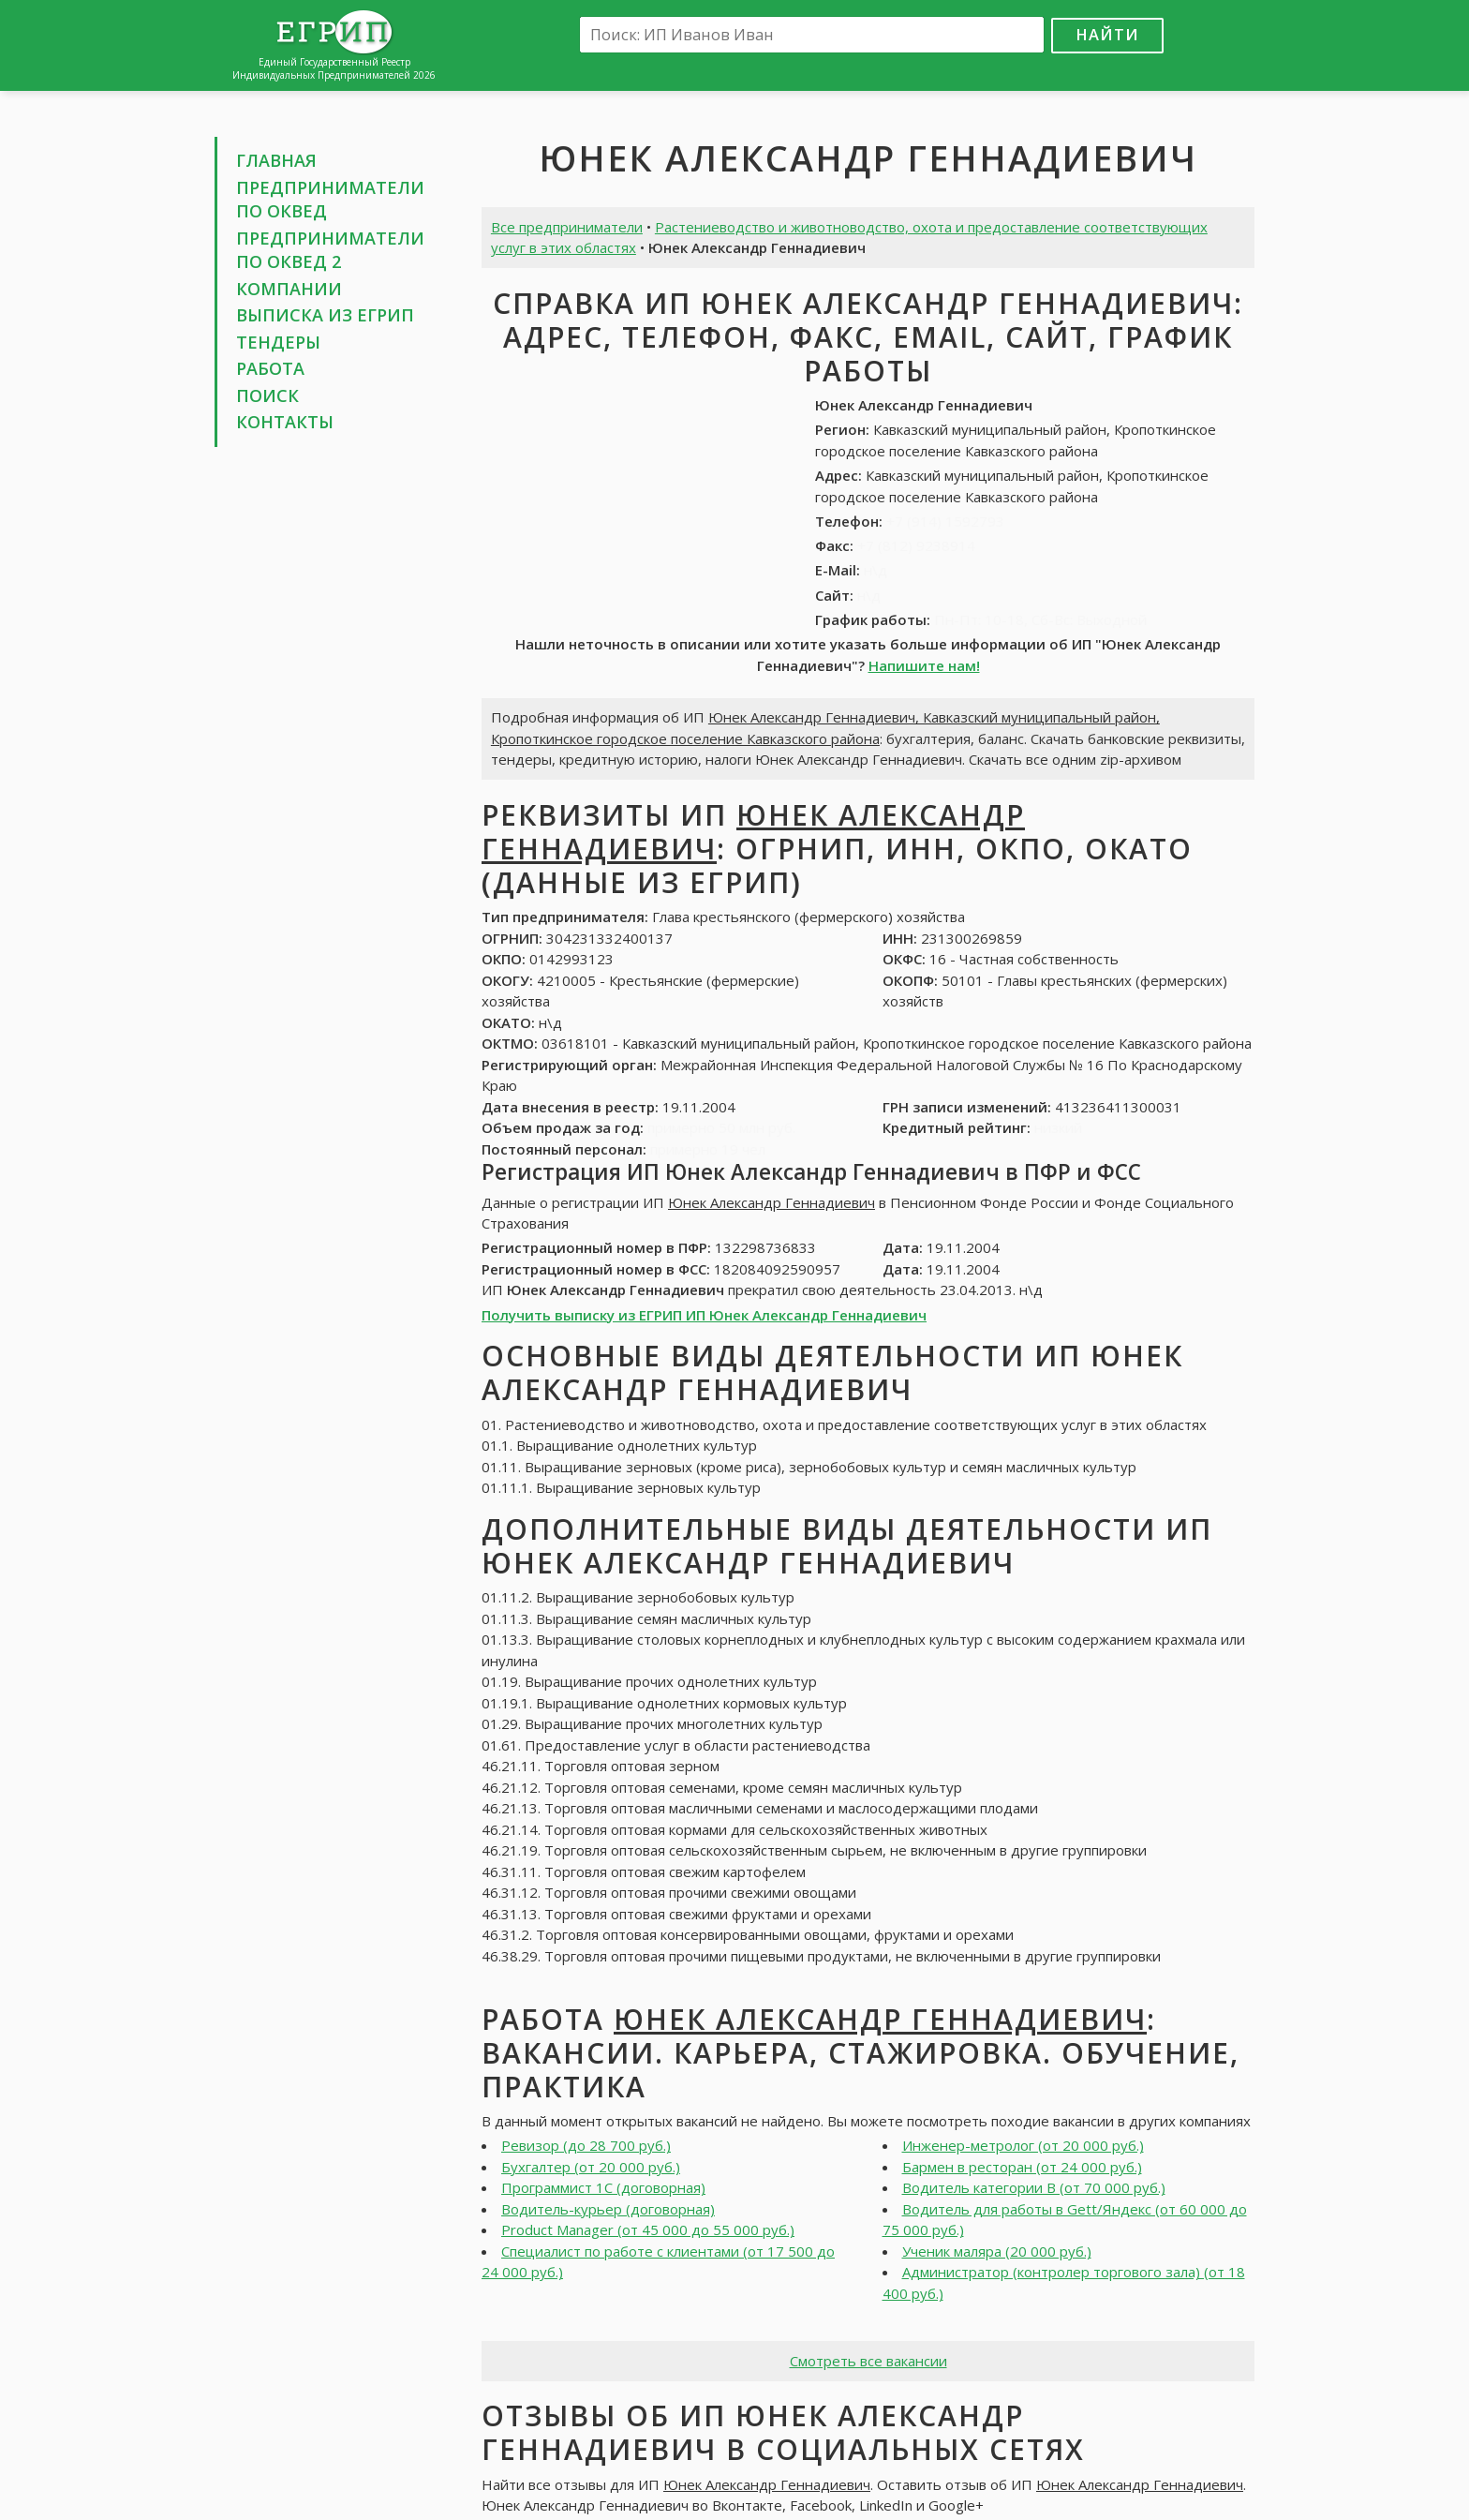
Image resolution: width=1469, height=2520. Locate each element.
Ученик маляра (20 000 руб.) (996, 2251)
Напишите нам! (924, 665)
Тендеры (278, 342)
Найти (1107, 34)
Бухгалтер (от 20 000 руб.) (590, 2166)
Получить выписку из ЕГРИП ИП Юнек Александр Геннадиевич (704, 1314)
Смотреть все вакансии (868, 2360)
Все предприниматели (567, 226)
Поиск (267, 395)
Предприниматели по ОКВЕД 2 (330, 250)
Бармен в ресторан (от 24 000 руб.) (1022, 2166)
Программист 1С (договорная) (603, 2187)
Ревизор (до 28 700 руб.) (586, 2145)
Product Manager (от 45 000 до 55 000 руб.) (647, 2229)
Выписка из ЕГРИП (325, 315)
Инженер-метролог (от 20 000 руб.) (1023, 2145)
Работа (270, 368)
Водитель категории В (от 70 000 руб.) (1033, 2187)
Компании (289, 288)
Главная (276, 160)
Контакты (285, 421)
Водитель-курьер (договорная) (608, 2208)
